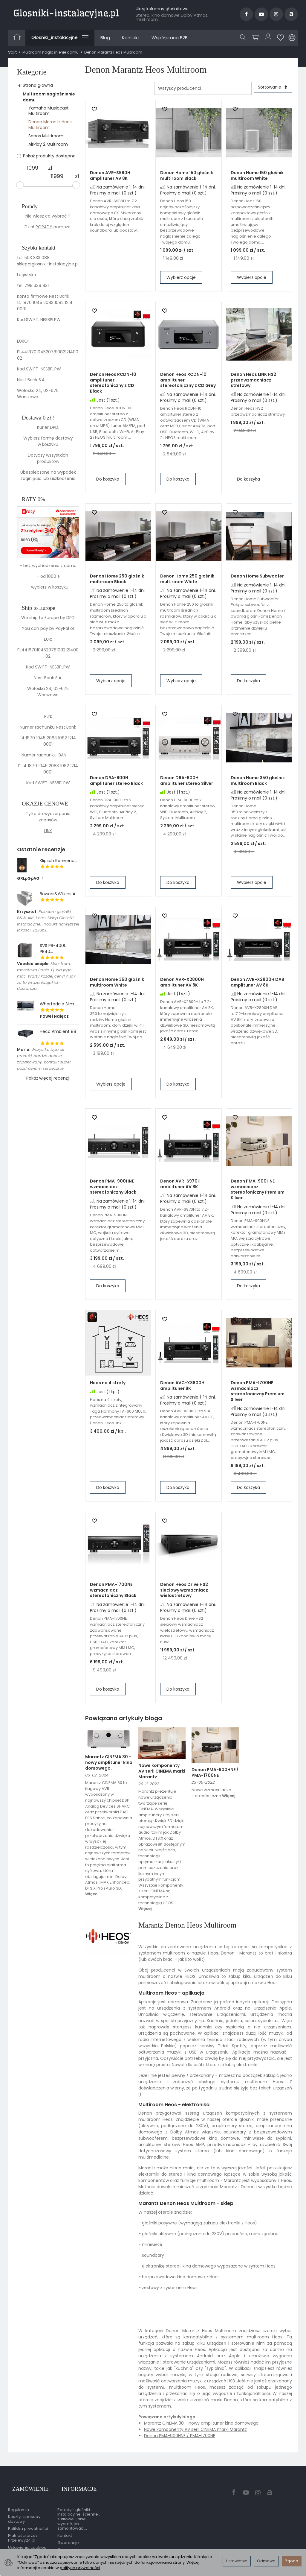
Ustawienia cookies (27, 2539)
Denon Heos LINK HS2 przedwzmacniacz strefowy (253, 382)
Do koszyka (107, 481)
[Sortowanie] (271, 88)
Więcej (92, 1896)
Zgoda (291, 2561)
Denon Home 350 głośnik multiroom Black (258, 782)
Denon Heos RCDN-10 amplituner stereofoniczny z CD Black (113, 384)
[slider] (20, 185)
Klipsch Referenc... (58, 861)
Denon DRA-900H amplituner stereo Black (116, 782)
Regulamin (18, 2501)
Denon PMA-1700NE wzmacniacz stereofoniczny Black (113, 1592)
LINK (48, 831)
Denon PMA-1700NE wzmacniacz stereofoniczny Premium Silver (257, 1393)
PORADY (44, 227)
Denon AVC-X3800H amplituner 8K (182, 1387)
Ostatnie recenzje (41, 849)
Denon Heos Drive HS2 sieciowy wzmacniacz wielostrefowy (184, 1592)
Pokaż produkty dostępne (46, 156)
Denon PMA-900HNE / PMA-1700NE (215, 1774)
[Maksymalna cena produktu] (57, 176)
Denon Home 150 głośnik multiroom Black (186, 177)
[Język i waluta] (292, 38)
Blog (105, 37)
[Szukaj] (244, 38)
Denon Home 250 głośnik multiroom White (187, 581)
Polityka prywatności (28, 2520)
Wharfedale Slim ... (59, 1004)
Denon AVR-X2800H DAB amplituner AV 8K (257, 984)
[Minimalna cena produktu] (32, 168)
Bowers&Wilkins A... (59, 894)
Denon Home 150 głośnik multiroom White (257, 177)
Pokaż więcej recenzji (48, 1078)
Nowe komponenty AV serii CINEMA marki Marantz (161, 1773)
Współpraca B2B (170, 37)
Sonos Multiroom (45, 136)
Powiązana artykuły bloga (123, 1720)
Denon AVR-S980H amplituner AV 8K (110, 177)
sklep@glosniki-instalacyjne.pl (48, 264)
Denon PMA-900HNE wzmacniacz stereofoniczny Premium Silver (257, 1191)
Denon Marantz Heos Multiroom (50, 124)
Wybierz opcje (181, 279)
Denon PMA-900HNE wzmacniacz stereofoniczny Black (113, 1188)
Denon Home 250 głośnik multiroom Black (117, 581)
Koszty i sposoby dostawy (24, 2511)
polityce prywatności (80, 2568)
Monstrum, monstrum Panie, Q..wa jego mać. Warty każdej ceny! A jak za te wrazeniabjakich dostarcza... (46, 976)
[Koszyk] (256, 38)
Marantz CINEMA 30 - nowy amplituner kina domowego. (108, 1764)
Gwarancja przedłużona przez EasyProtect (75, 2546)
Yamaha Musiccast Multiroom (48, 110)
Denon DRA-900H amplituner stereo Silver (186, 782)
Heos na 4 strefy (108, 1385)
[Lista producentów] (198, 88)
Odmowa (266, 2561)
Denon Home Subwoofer (257, 578)
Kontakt (131, 37)
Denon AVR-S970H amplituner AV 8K (180, 1186)
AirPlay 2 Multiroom (48, 144)
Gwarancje (68, 2534)
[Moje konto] (269, 38)
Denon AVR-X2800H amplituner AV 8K (182, 984)
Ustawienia (236, 2561)
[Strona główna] (66, 13)
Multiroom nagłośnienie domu (49, 97)
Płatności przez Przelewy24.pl (23, 2530)
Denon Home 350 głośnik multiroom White (117, 984)
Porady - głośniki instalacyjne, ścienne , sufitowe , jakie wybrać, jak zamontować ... (78, 2511)
